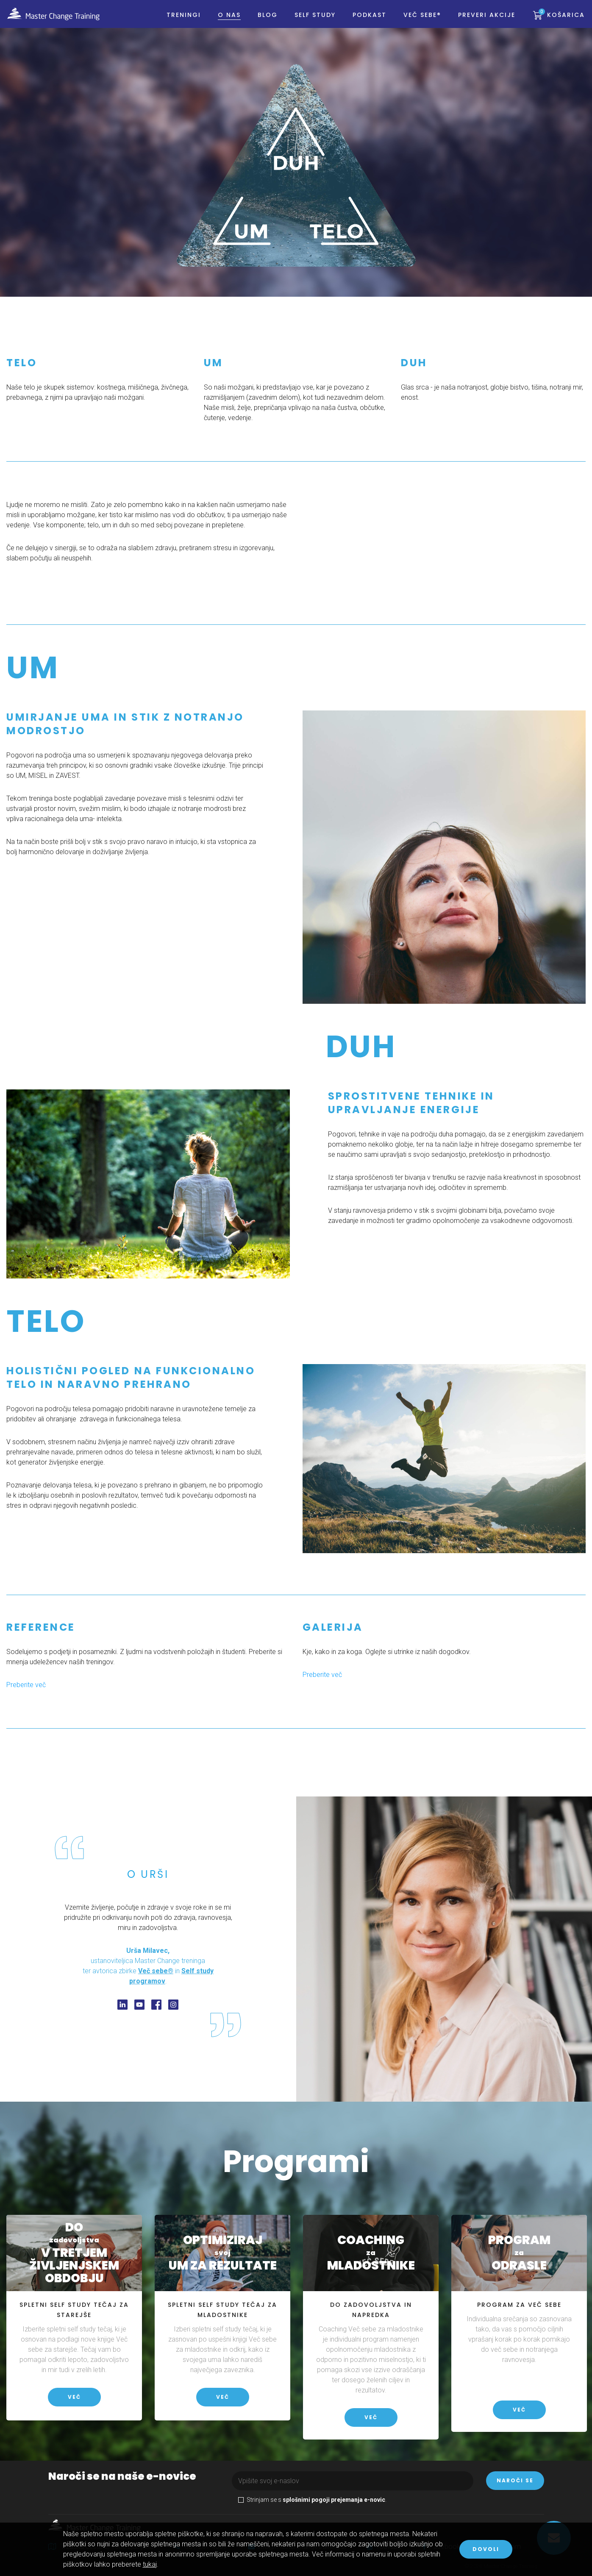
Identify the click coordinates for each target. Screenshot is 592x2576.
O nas (223, 22)
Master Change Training (59, 21)
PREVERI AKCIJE (481, 22)
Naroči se (515, 2480)
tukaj (150, 2564)
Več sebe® (417, 22)
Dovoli (485, 2549)
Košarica (556, 22)
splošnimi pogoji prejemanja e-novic (334, 2499)
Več (74, 2397)
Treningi (178, 22)
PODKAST (364, 22)
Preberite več (322, 1675)
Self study (309, 22)
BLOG (262, 22)
